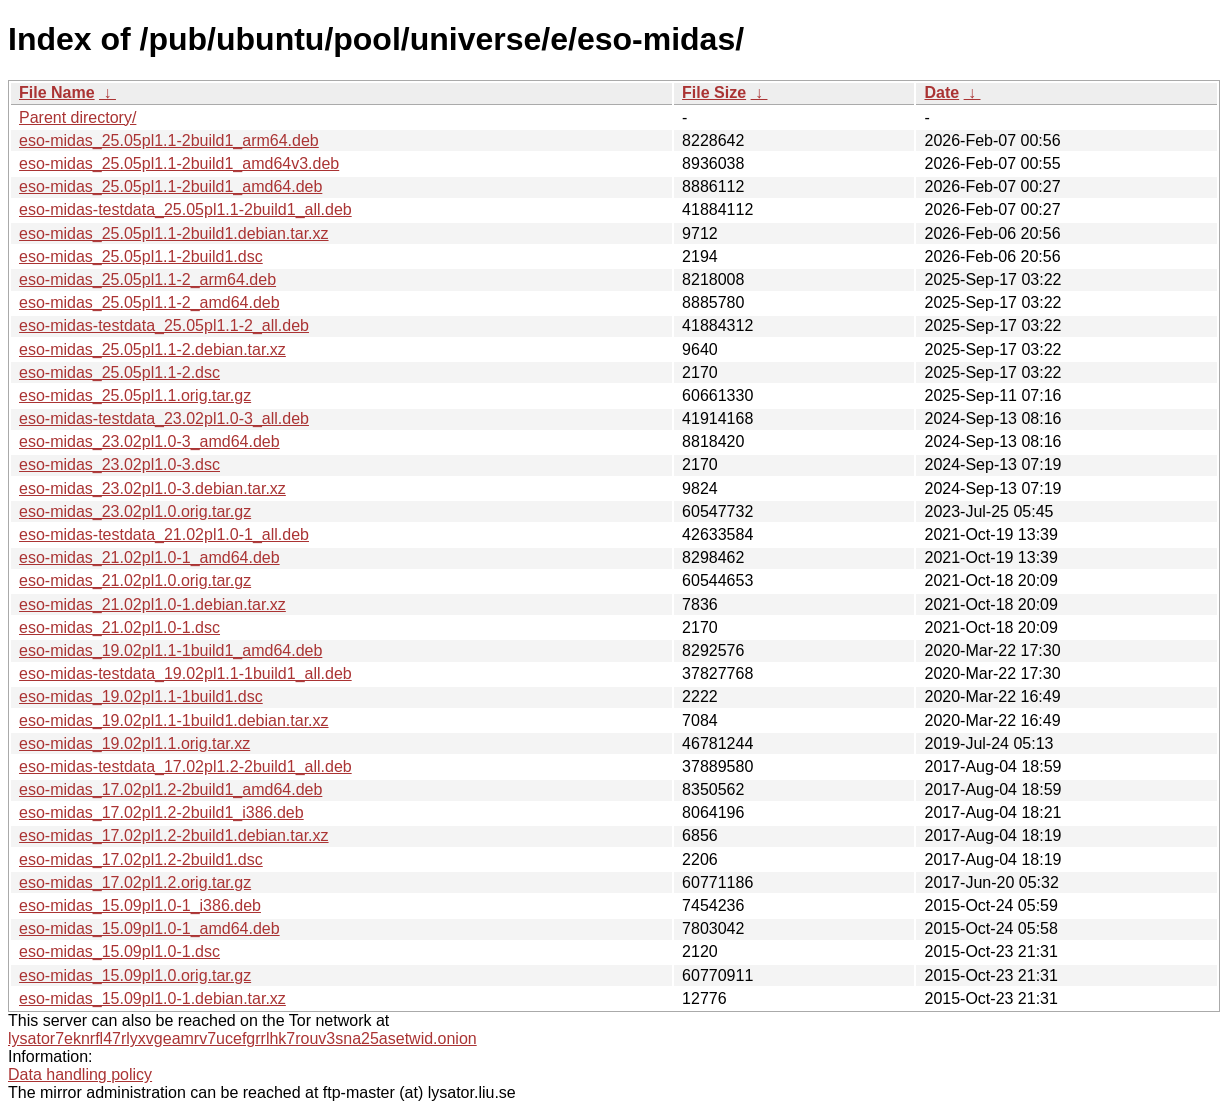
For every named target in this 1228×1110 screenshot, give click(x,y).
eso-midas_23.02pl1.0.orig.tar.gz (135, 511)
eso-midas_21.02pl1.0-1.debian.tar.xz (152, 604)
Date (941, 92)
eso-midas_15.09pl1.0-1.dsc (119, 951)
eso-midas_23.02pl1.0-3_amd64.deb (149, 441)
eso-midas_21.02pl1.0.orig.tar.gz (135, 580)
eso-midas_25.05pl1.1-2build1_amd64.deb (170, 186)
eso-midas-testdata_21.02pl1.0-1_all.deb (164, 534)
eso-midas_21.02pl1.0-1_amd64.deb (149, 557)
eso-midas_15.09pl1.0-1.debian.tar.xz (152, 998)
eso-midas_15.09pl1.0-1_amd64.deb (149, 928)
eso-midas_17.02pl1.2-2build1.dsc (141, 859)
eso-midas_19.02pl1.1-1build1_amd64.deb (170, 650)
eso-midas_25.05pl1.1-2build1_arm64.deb (169, 140)
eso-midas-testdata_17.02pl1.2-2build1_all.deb (185, 766)
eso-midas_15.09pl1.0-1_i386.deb (140, 905)
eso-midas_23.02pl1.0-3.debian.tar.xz (152, 488)
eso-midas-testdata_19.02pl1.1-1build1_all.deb (185, 673)
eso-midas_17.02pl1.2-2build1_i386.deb (161, 812)
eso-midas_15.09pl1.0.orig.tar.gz (135, 975)
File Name (57, 92)
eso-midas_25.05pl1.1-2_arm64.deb (147, 279)
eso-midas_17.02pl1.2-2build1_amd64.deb (170, 789)
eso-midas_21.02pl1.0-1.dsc (119, 627)
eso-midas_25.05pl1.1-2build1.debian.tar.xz (174, 233)
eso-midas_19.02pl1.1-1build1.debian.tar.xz (174, 720)
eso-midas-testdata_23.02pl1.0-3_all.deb (164, 418)
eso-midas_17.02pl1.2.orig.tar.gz (135, 882)
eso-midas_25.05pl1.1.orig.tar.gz (135, 395)
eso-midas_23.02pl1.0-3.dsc (119, 464)
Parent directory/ (77, 117)
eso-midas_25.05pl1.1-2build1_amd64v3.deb (179, 163)
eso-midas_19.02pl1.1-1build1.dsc (141, 696)
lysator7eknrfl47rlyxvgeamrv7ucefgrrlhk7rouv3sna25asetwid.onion (242, 1038)
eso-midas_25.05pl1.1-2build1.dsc (141, 256)
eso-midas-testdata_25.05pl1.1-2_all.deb (164, 325)
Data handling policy (80, 1074)
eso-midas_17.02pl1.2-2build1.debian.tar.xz (174, 835)
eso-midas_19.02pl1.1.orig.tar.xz (134, 743)
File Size (714, 92)
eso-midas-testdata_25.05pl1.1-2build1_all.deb (185, 209)
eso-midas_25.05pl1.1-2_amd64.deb (149, 302)
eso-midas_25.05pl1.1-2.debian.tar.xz (152, 349)
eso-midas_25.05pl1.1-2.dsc (119, 372)
